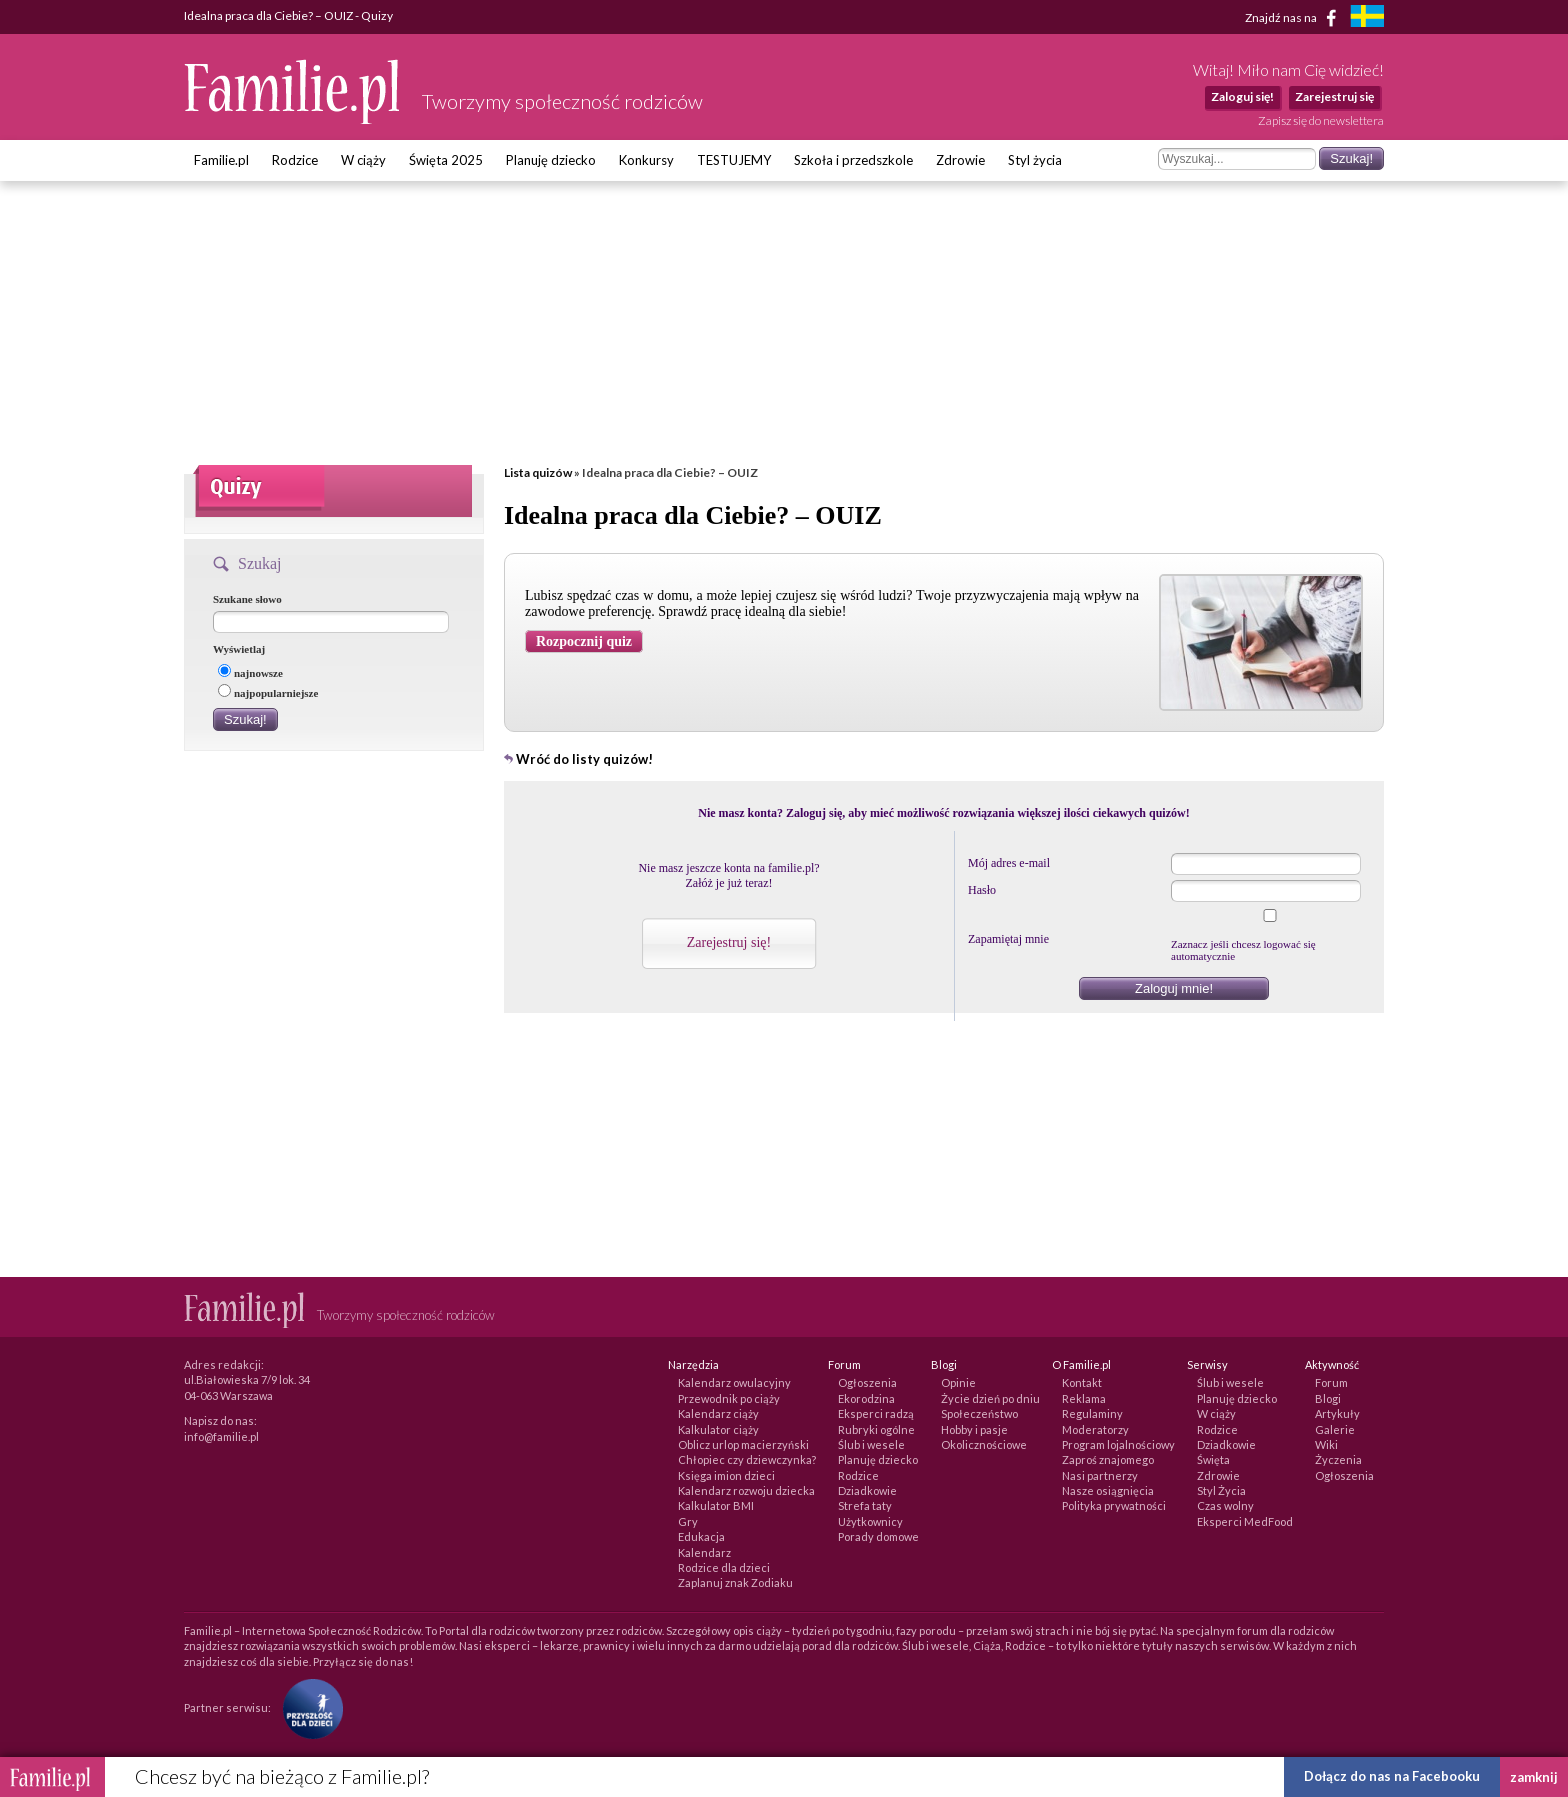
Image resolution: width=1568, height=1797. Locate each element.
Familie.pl (221, 160)
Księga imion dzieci (726, 1475)
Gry (688, 1521)
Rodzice (295, 160)
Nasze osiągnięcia (1108, 1490)
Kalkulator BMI (716, 1505)
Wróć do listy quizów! (584, 759)
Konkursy (646, 160)
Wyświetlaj (239, 649)
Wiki (1326, 1444)
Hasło (982, 890)
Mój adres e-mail (1009, 863)
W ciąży (363, 160)
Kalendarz (704, 1552)
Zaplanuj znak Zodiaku (735, 1582)
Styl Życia (1221, 1490)
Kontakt (1082, 1382)
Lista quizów (538, 472)
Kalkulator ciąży (718, 1429)
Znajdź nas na (1294, 18)
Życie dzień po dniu (990, 1398)
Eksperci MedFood (1245, 1521)
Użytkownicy (870, 1521)
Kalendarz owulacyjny (734, 1382)
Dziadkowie (867, 1490)
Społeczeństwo (979, 1413)
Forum (1331, 1382)
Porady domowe (878, 1536)
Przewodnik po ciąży (729, 1398)
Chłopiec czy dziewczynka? (747, 1459)
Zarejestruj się (1334, 96)
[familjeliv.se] (1367, 18)
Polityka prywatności (1114, 1505)
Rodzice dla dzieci (724, 1567)
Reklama (1084, 1398)
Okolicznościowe (984, 1444)
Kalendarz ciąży (718, 1413)
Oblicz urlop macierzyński (743, 1444)
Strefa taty (865, 1505)
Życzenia (1338, 1459)
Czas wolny (1225, 1505)
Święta (1213, 1459)
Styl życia (1035, 160)
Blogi (1328, 1398)
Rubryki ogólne (876, 1429)
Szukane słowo (247, 599)
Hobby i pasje (974, 1429)
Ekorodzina (866, 1398)
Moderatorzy (1095, 1429)
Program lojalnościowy (1118, 1444)
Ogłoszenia (867, 1382)
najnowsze (250, 673)
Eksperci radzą (876, 1413)
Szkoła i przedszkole (853, 160)
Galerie (1335, 1429)
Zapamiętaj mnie (1008, 939)
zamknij (1534, 1777)
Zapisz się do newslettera (1321, 120)
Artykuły (1337, 1413)
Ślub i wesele (871, 1444)
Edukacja (701, 1536)
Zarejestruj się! (729, 942)
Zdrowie (960, 160)
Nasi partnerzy (1100, 1475)
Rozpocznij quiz (584, 641)
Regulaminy (1092, 1413)
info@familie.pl (221, 1436)
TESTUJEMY (734, 160)
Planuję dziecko (551, 160)
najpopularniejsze (268, 693)
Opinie (958, 1382)
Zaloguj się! (1242, 96)
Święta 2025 (446, 160)
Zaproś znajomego (1108, 1459)
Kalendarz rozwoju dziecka (746, 1490)
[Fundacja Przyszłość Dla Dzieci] (308, 1707)
